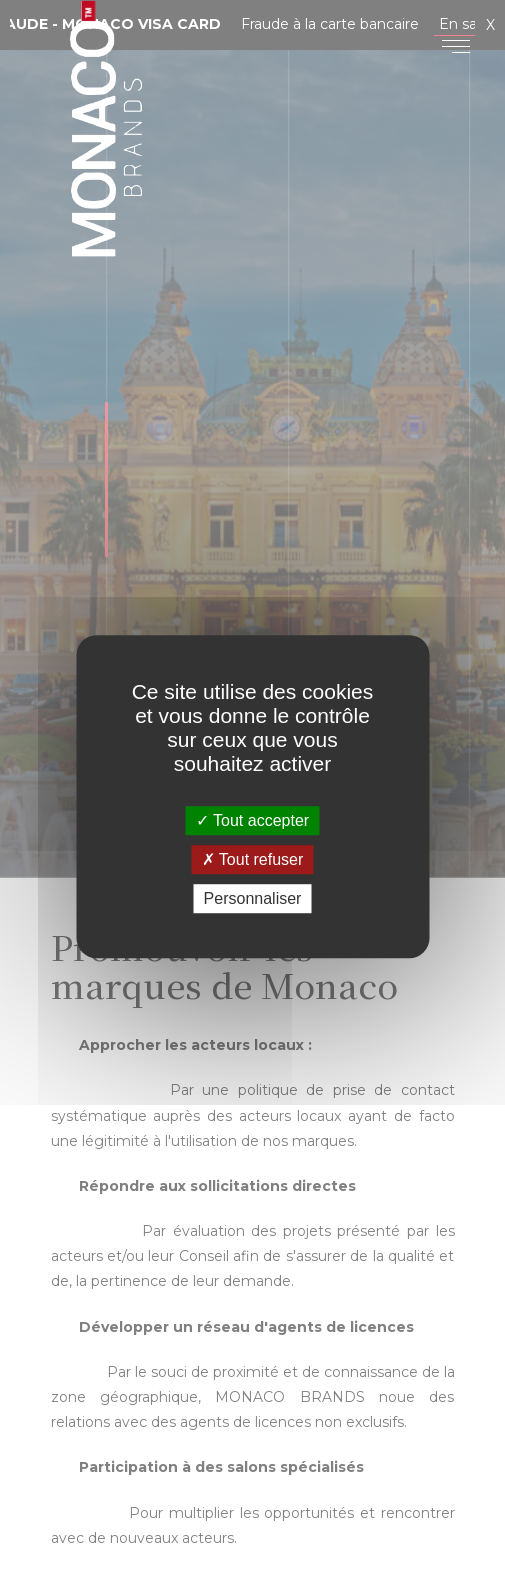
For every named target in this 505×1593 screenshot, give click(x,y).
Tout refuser (253, 859)
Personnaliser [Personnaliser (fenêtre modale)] (253, 898)
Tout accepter (252, 820)
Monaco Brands (106, 146)
